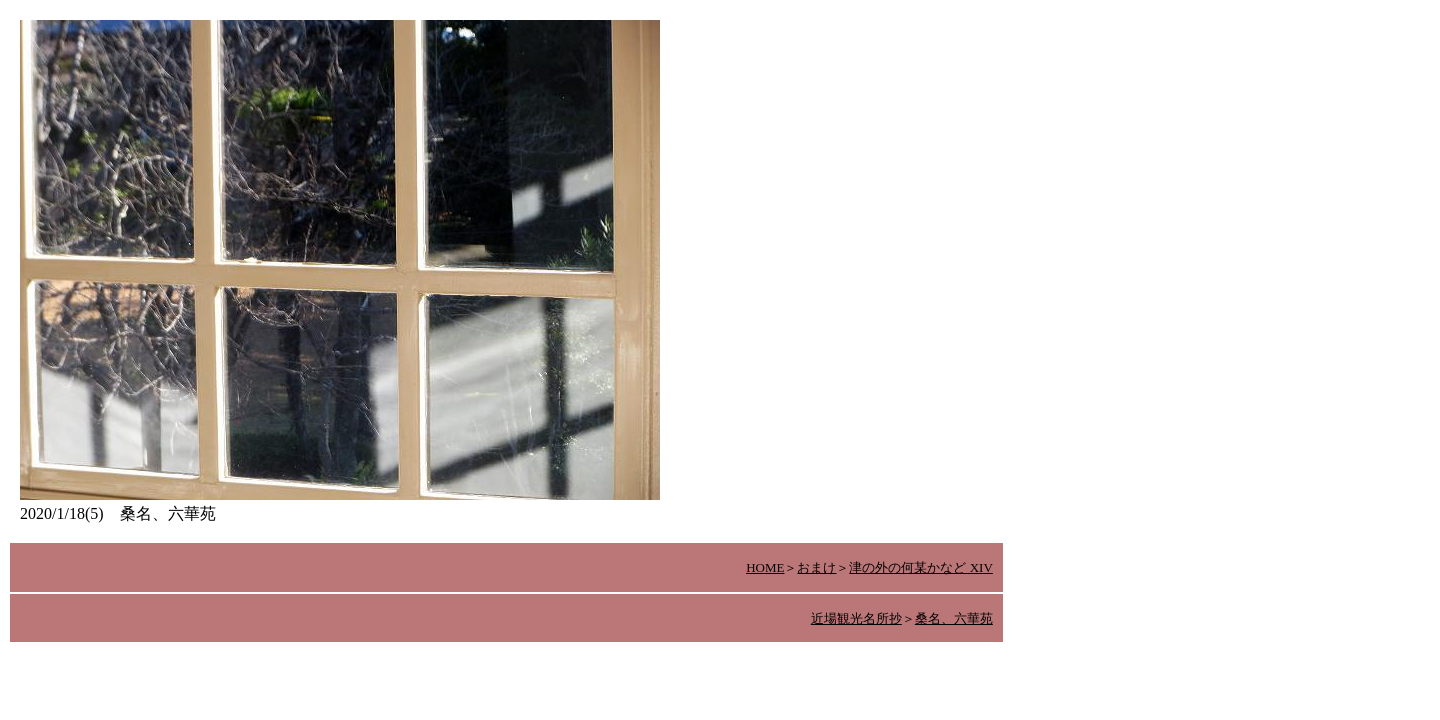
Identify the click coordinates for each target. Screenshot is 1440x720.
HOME (765, 567)
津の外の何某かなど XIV (920, 567)
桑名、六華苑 (954, 618)
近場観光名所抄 (856, 618)
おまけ (816, 567)
